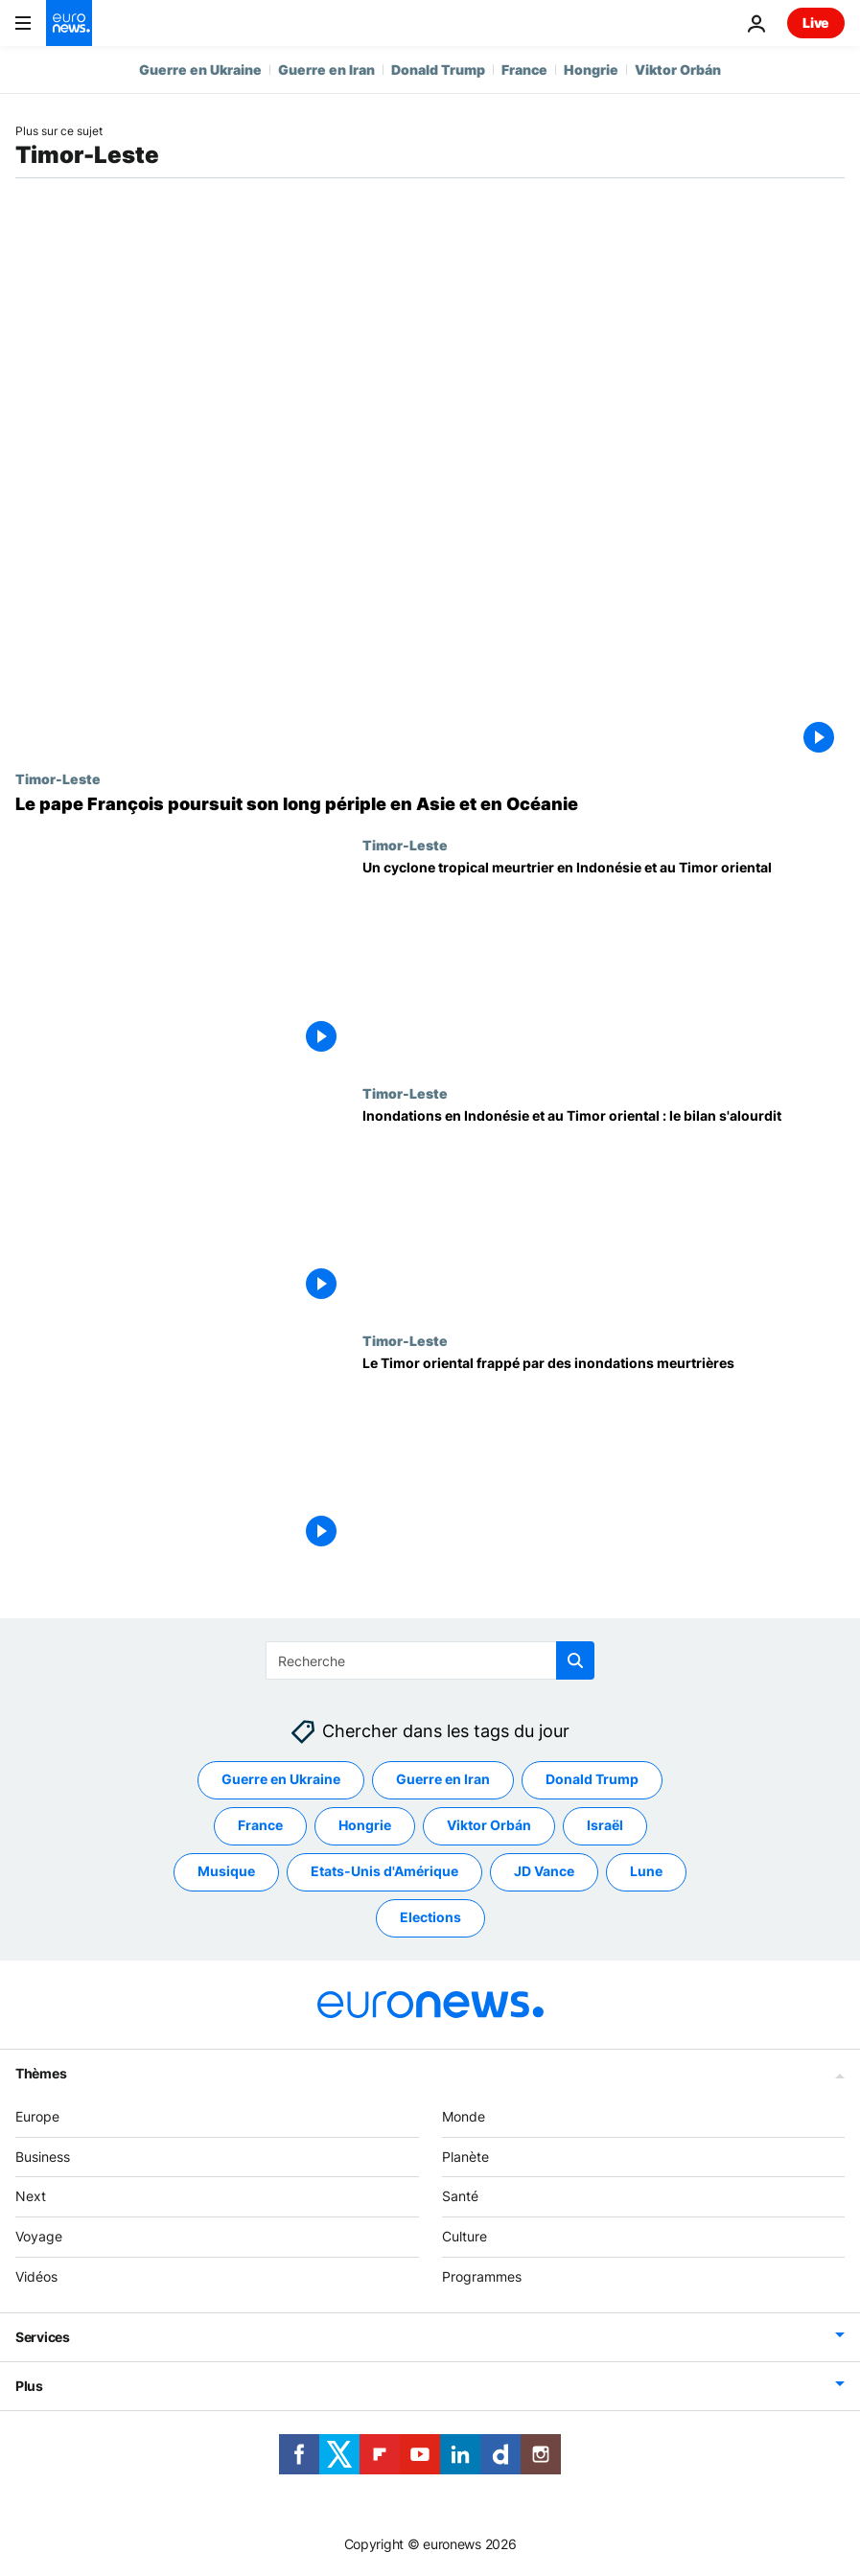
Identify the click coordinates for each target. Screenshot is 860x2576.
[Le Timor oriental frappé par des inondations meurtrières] (603, 1456)
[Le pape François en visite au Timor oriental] (430, 804)
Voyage (38, 2237)
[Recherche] (430, 1660)
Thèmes (40, 2073)
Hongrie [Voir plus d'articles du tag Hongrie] (364, 1826)
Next (30, 2197)
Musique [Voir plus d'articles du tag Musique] (226, 1872)
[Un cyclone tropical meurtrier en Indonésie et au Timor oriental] (603, 960)
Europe (37, 2116)
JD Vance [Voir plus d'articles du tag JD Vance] (544, 1872)
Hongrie (591, 69)
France (524, 69)
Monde (463, 2116)
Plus (29, 2386)
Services (42, 2337)
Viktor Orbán (678, 69)
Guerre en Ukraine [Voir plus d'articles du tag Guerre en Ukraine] (280, 1780)
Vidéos (36, 2276)
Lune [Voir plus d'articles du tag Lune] (646, 1872)
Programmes (482, 2276)
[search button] (575, 1660)
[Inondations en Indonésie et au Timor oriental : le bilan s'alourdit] (603, 1209)
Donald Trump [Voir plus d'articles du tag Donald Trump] (592, 1780)
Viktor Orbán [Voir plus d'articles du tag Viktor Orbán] (489, 1826)
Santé (460, 2197)
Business (42, 2156)
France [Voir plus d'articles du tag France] (260, 1826)
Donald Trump (438, 69)
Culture (464, 2237)
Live (815, 22)
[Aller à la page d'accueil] (69, 23)
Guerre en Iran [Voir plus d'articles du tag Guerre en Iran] (443, 1780)
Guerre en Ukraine (200, 69)
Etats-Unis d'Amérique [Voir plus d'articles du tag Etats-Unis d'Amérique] (384, 1872)
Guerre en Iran (326, 69)
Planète (465, 2156)
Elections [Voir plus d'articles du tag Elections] (430, 1918)
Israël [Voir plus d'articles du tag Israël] (605, 1826)
